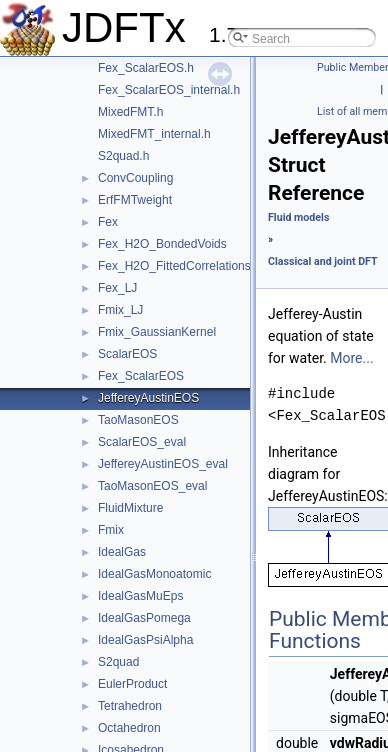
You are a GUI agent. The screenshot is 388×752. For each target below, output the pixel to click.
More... (351, 358)
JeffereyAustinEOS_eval (163, 464)
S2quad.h (123, 156)
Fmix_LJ (120, 310)
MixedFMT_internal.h (154, 134)
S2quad (118, 662)
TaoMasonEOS (138, 420)
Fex (108, 222)
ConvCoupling (135, 178)
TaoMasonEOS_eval (152, 486)
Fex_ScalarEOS (141, 376)
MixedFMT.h (130, 112)
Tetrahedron (130, 706)
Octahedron (129, 728)
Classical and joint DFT (323, 261)
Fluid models (298, 217)
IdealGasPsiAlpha (145, 640)
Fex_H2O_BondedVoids (162, 244)
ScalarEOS (127, 354)
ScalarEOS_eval (142, 442)
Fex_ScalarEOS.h (146, 68)
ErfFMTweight (135, 200)
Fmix (111, 530)
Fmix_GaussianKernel (157, 332)
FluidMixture (130, 508)
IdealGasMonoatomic (154, 574)
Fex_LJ (117, 288)
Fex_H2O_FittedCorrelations (174, 266)
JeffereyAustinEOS (148, 398)
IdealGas (122, 552)
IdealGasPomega (144, 618)
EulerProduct (132, 684)
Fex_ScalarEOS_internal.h (169, 90)
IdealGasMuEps (140, 596)
